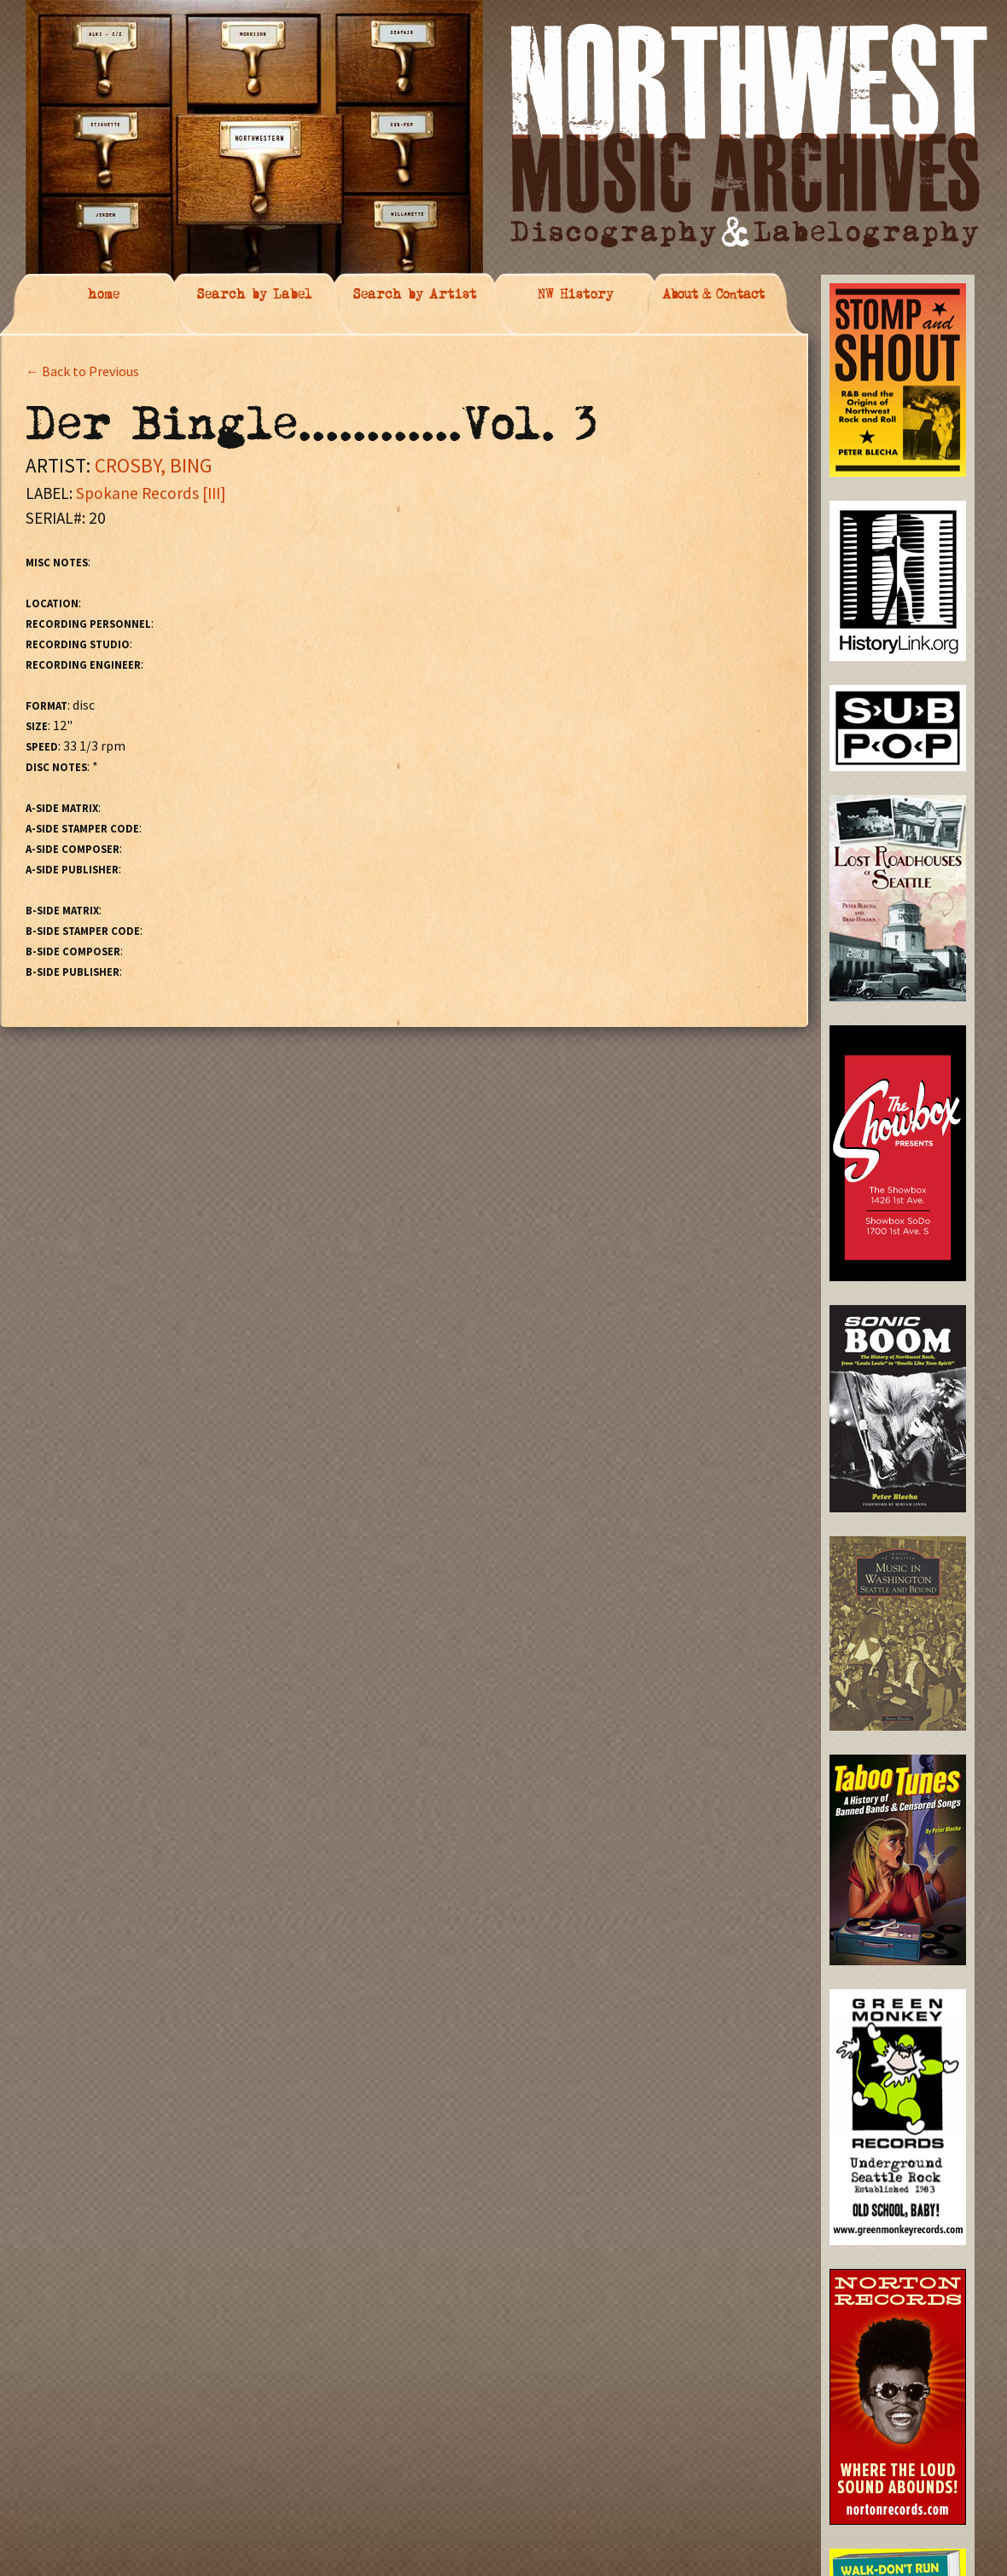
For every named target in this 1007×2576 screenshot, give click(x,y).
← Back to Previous (82, 371)
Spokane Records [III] (150, 493)
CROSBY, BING (153, 465)
